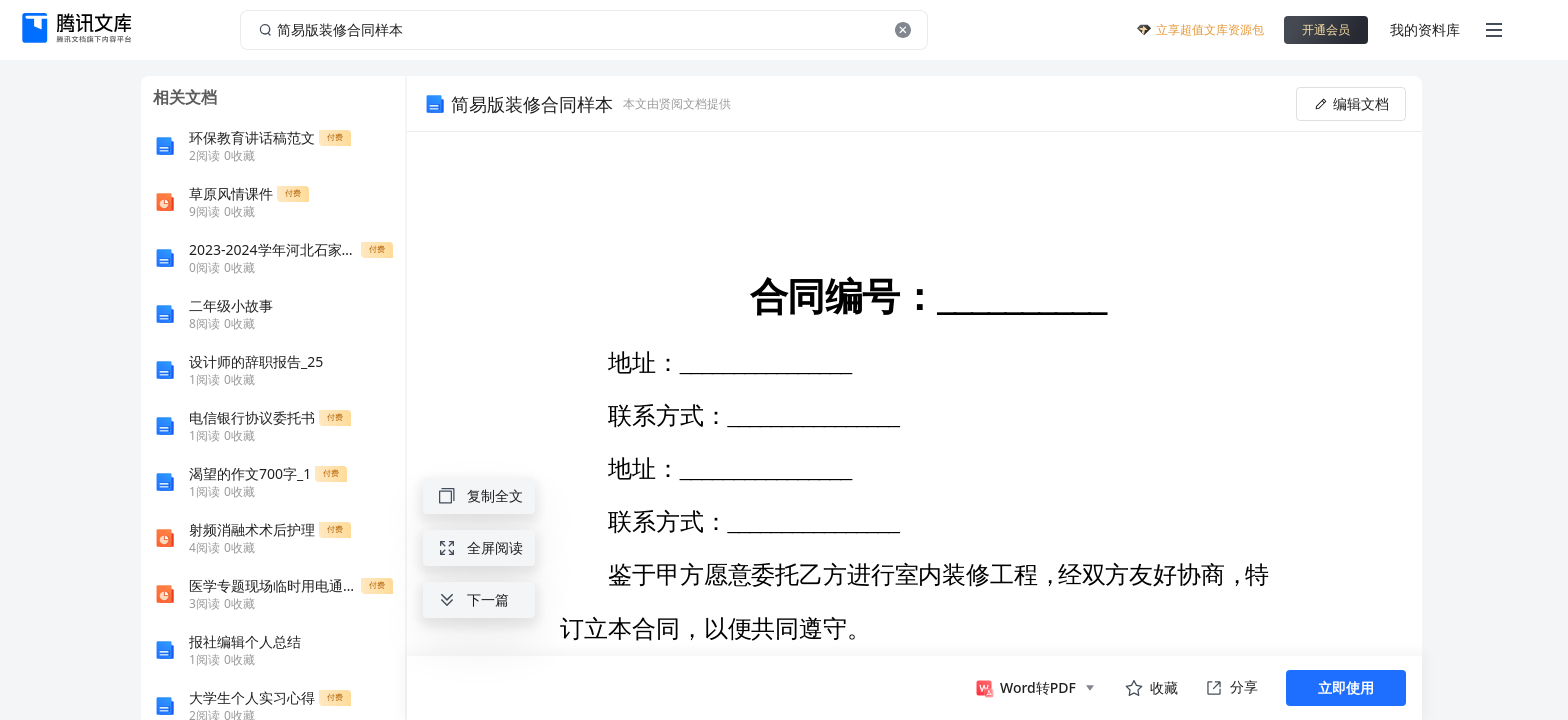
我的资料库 (1425, 29)
